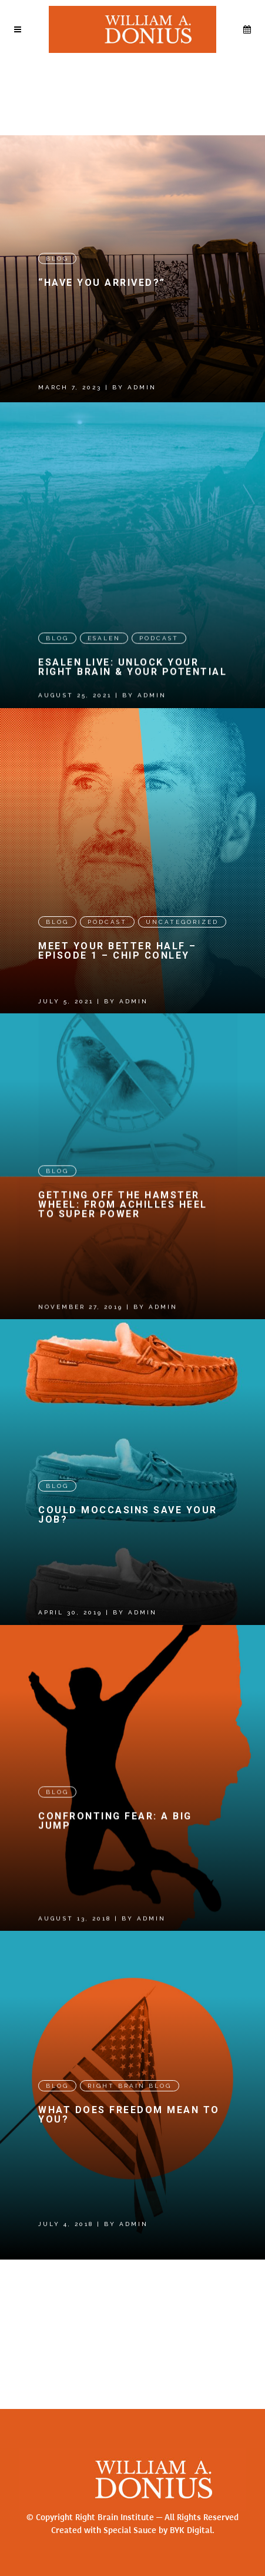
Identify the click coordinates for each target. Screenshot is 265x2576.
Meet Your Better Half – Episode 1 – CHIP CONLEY (117, 994)
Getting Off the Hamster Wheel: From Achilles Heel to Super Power (122, 1271)
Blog (57, 258)
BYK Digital (191, 2530)
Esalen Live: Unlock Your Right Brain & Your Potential (132, 687)
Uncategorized (182, 965)
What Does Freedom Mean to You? (129, 2251)
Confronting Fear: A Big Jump (115, 1934)
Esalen (104, 658)
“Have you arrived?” (102, 282)
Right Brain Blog (130, 2222)
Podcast (159, 658)
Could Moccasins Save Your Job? (127, 1604)
